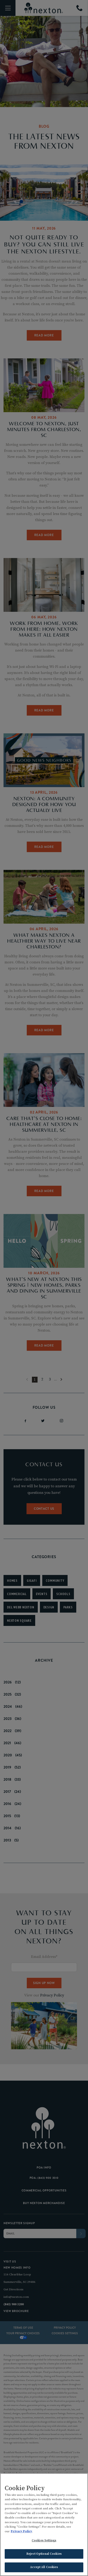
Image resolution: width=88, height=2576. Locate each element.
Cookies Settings (44, 2540)
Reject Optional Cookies (44, 2554)
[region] (44, 2524)
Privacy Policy (21, 2531)
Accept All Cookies (44, 2567)
